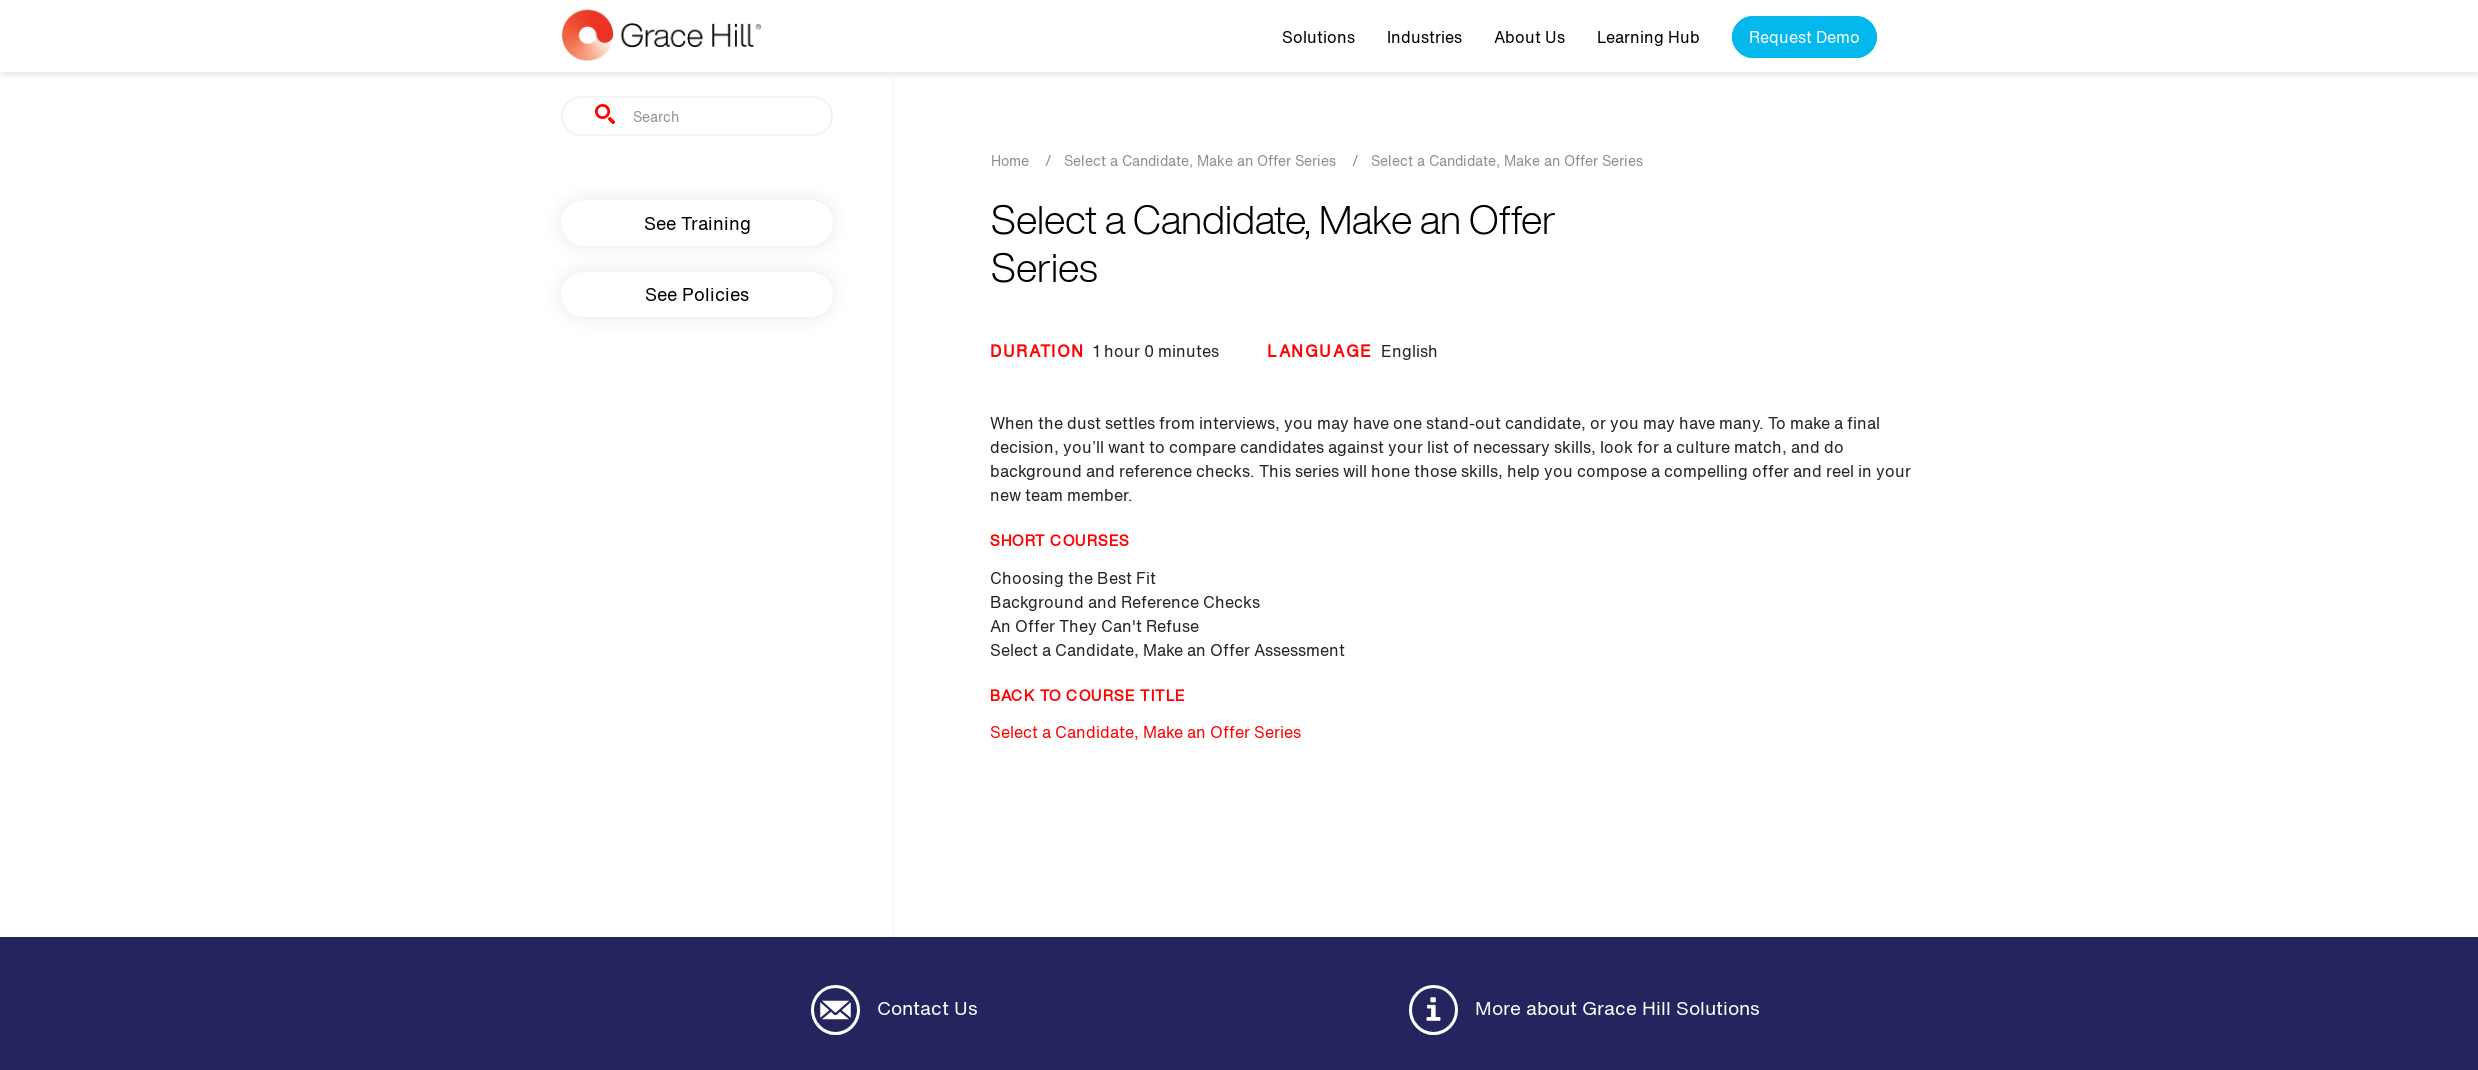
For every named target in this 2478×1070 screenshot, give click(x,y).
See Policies (697, 294)
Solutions (1318, 37)
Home (1010, 160)
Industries (1424, 37)
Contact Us (894, 1010)
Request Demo (1804, 37)
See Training (697, 223)
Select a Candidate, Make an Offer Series (1200, 160)
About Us (1529, 37)
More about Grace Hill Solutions (1584, 1010)
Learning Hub (1648, 37)
